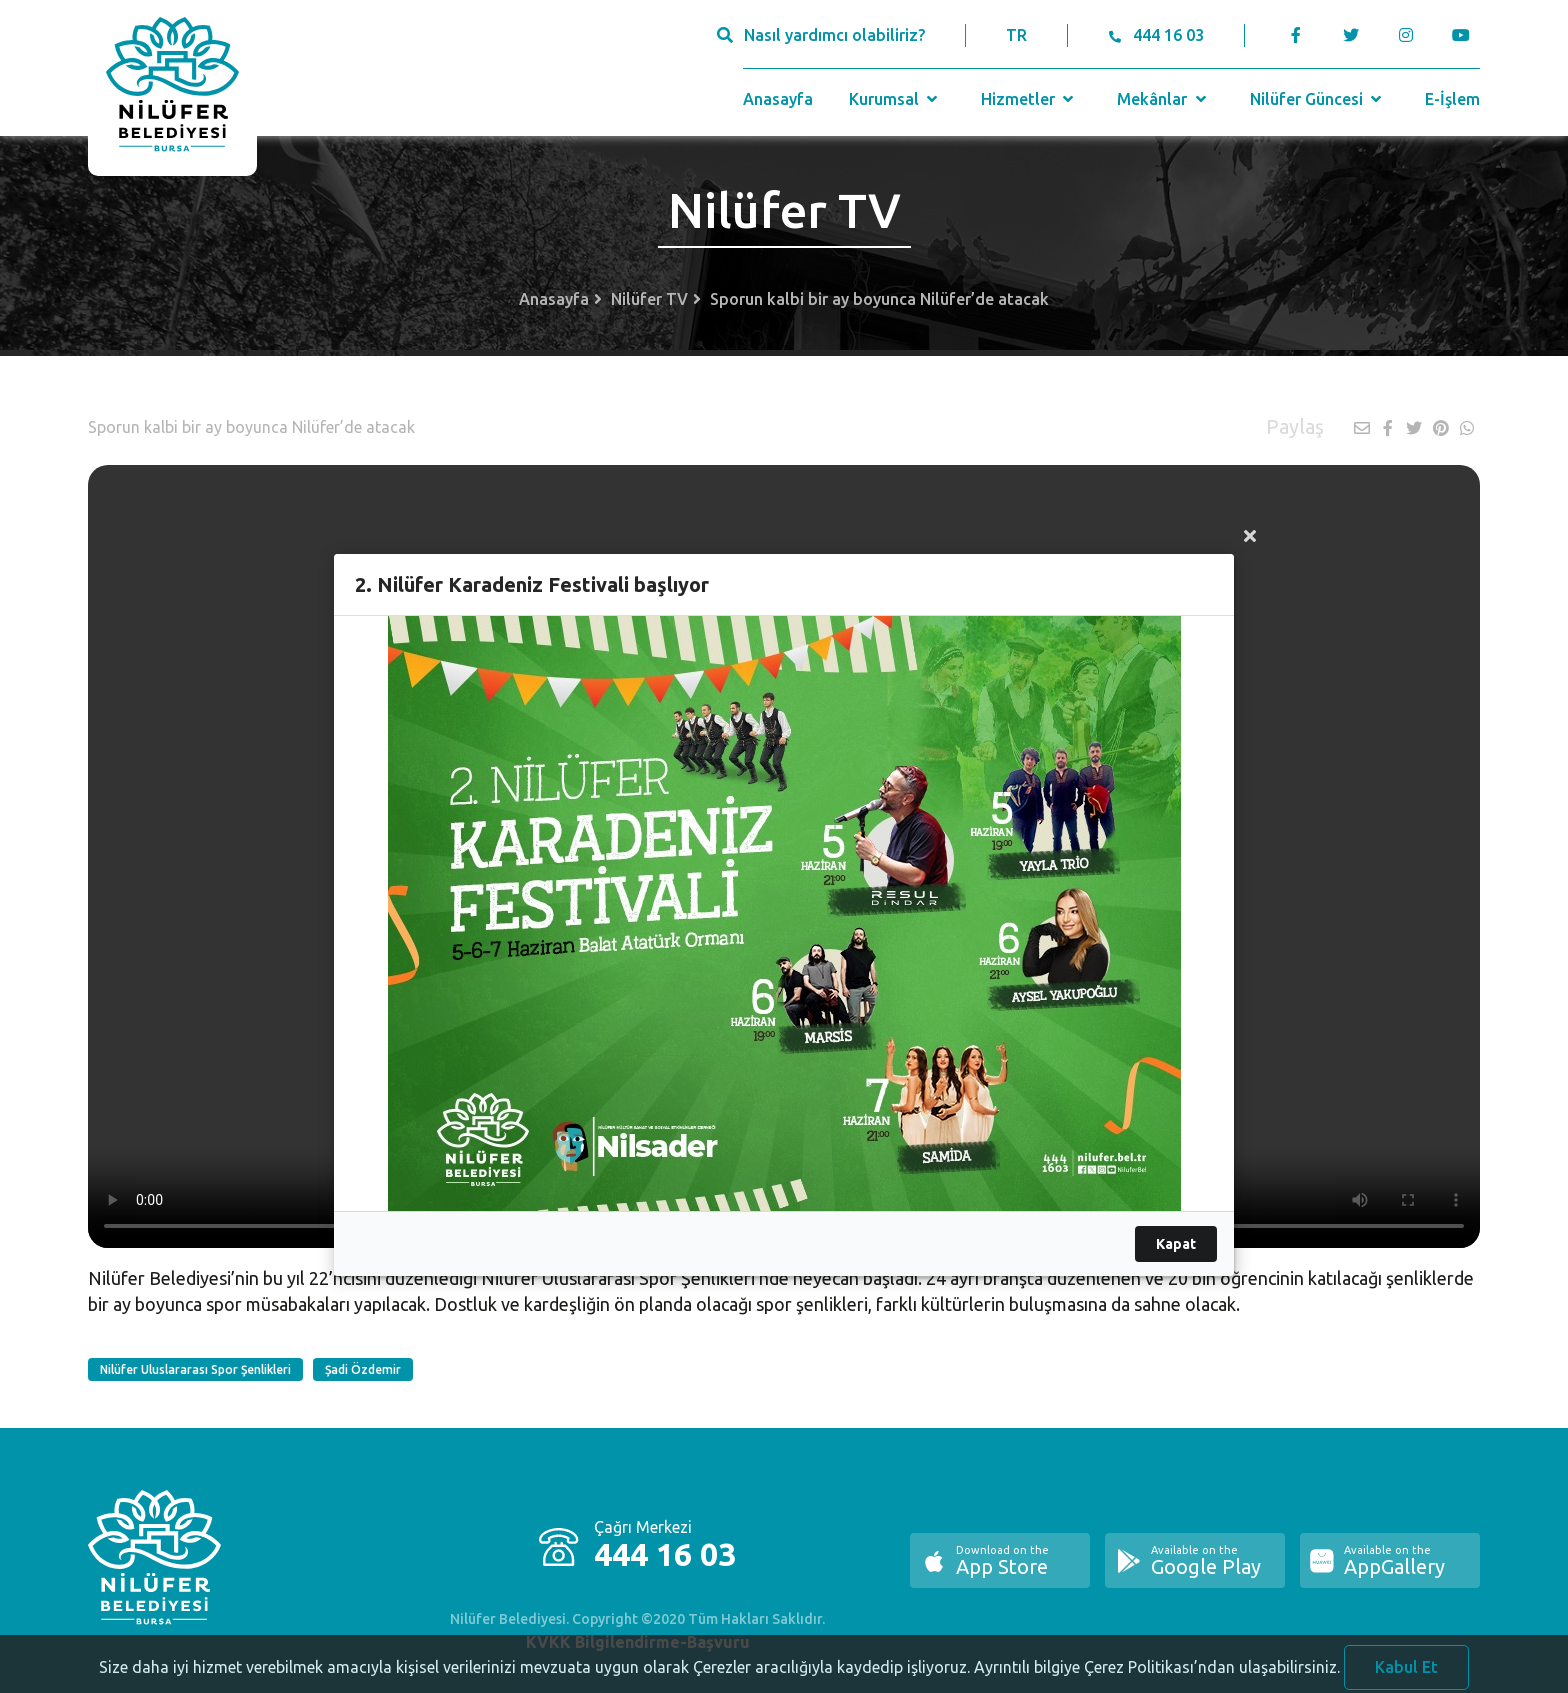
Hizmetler (1029, 99)
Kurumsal (895, 99)
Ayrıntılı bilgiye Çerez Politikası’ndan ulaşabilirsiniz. (1157, 1678)
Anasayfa (778, 99)
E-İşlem (1452, 99)
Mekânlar (1163, 99)
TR (1016, 35)
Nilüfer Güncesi (1318, 99)
